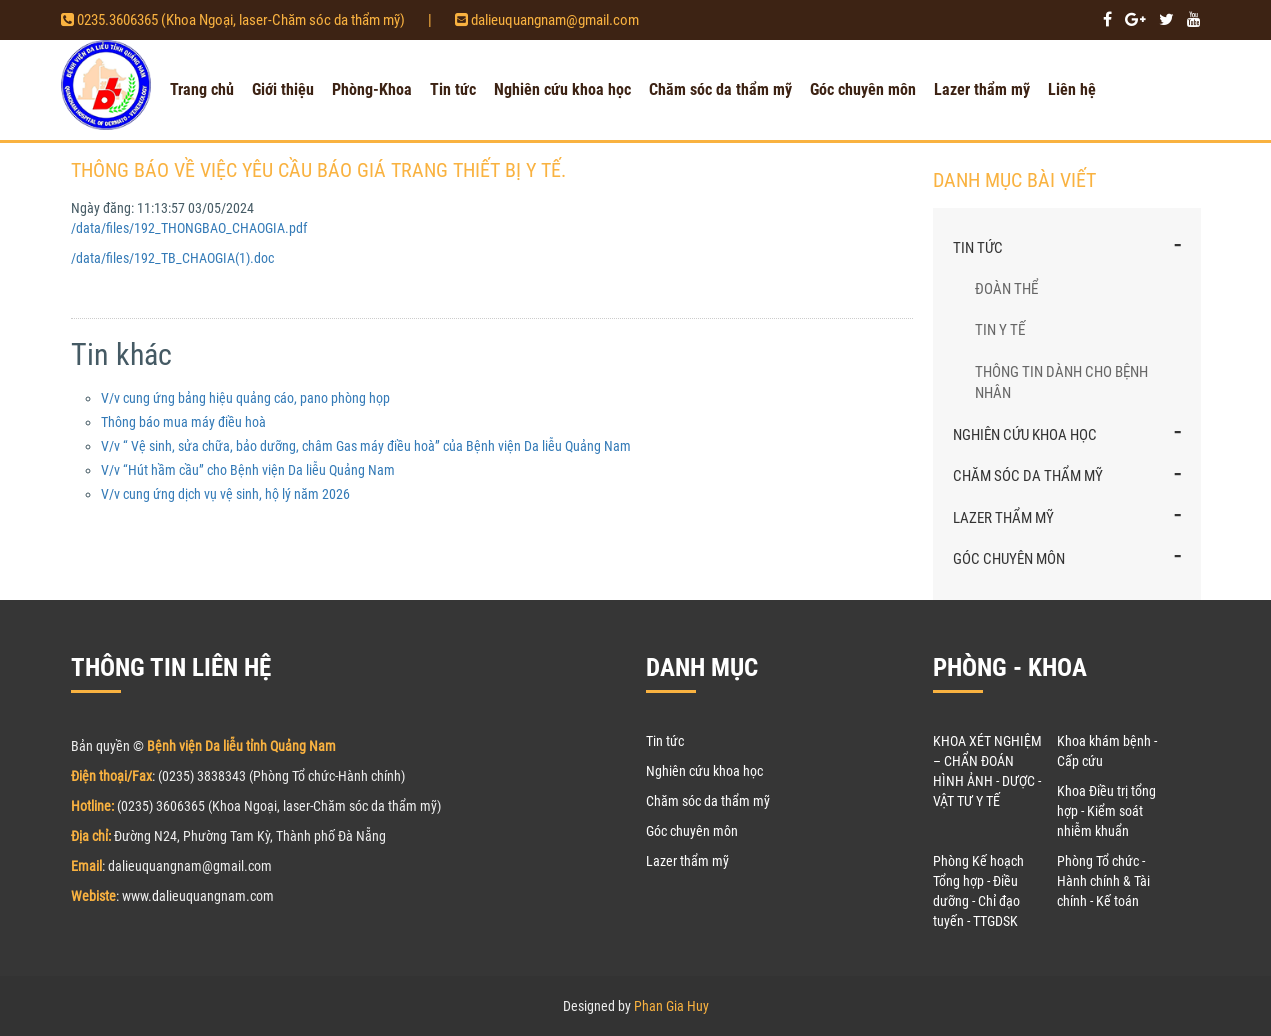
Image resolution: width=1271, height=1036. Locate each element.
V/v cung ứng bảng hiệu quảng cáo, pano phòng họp (245, 398)
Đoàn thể (1006, 289)
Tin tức (453, 89)
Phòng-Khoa (372, 89)
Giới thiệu (283, 89)
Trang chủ (202, 89)
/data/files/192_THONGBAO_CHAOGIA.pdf (189, 228)
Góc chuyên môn (863, 89)
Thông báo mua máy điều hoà (183, 422)
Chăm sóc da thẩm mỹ (720, 89)
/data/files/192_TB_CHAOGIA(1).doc (172, 258)
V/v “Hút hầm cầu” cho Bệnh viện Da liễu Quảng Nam (248, 470)
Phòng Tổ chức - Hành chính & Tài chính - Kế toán (1103, 881)
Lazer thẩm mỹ (982, 89)
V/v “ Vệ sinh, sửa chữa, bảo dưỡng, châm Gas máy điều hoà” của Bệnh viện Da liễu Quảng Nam (366, 446)
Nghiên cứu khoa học (562, 89)
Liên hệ (1072, 89)
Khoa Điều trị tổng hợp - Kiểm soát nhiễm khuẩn (1106, 811)
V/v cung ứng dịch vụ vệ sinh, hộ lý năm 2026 (225, 494)
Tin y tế (1000, 330)
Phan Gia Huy (671, 1006)
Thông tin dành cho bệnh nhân (1061, 382)
